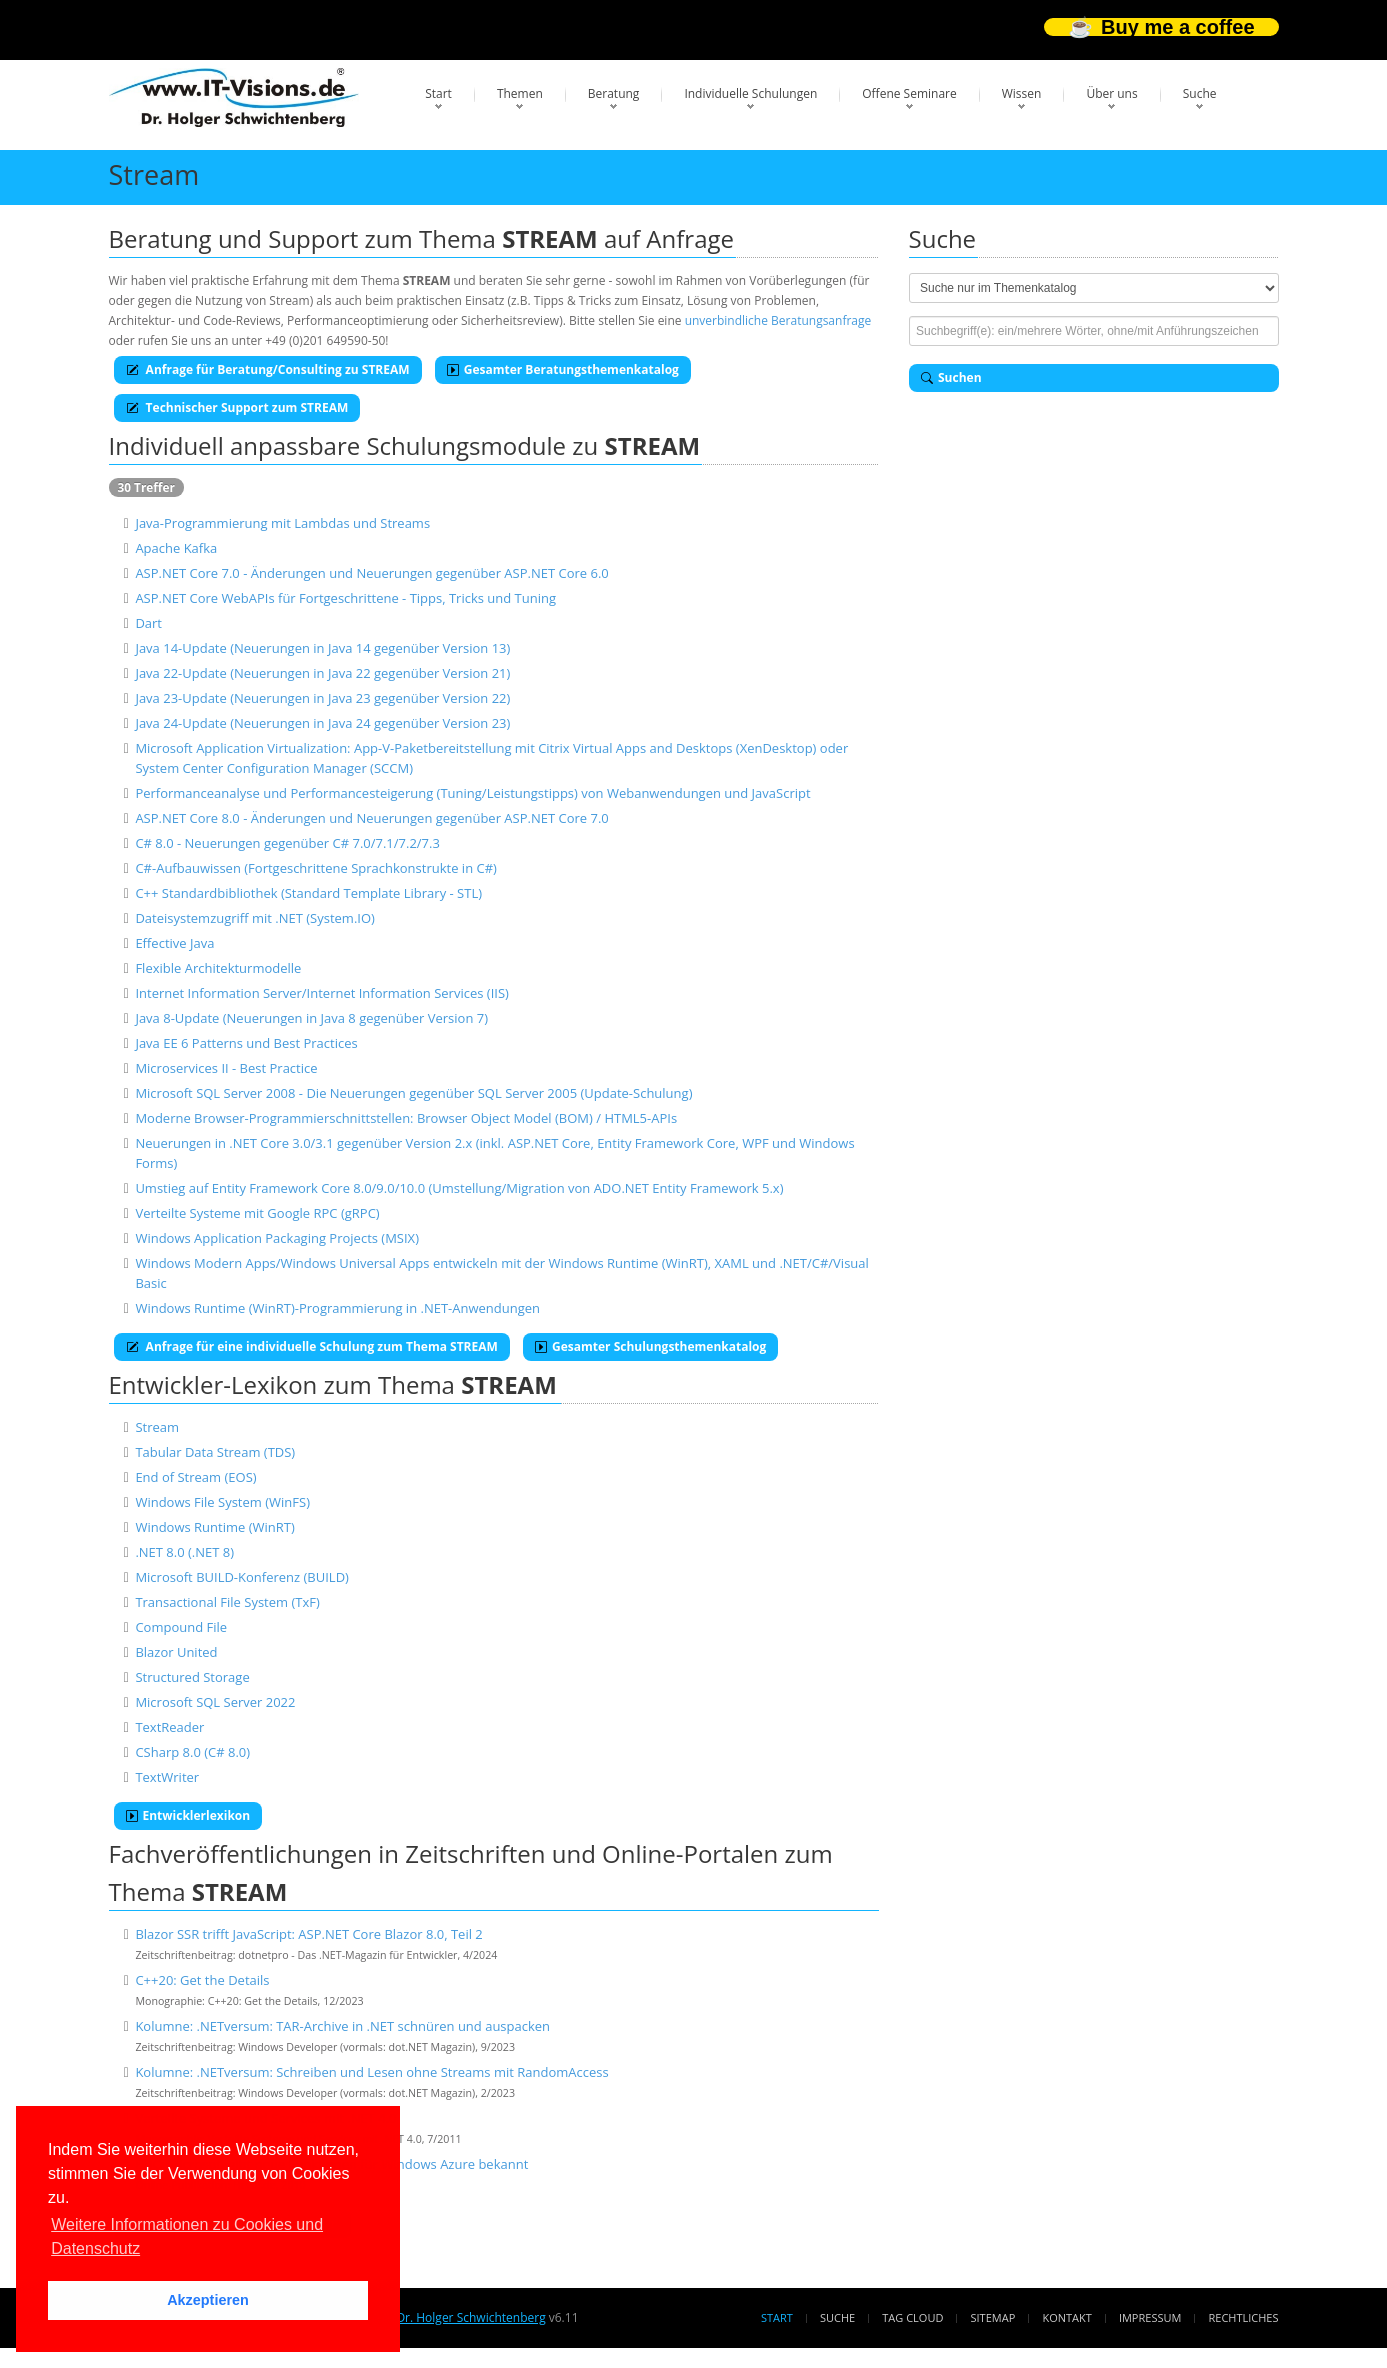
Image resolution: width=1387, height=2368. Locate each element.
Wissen (1022, 93)
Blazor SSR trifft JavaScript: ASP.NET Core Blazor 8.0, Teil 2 (308, 1934)
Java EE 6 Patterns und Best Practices (246, 1043)
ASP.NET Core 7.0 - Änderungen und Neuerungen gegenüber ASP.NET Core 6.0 (371, 573)
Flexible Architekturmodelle (218, 968)
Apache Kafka (176, 548)
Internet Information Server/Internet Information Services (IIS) (321, 993)
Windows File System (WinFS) (222, 1502)
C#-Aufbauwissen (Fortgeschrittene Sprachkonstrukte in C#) (316, 868)
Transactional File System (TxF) (227, 1602)
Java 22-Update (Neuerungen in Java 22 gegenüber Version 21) (322, 673)
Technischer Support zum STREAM (237, 407)
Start (438, 93)
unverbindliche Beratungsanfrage (778, 320)
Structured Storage (192, 1677)
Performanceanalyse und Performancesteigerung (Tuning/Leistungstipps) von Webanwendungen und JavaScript (472, 793)
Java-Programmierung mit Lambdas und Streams (282, 523)
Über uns (1111, 93)
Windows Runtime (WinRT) (214, 1527)
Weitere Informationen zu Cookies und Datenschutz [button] (187, 2236)
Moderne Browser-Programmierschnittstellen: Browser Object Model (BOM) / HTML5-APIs (406, 1118)
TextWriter (167, 1777)
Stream (157, 1427)
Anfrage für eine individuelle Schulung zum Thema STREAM (312, 1346)
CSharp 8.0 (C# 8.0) (192, 1752)
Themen (520, 93)
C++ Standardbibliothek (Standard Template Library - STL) (308, 893)
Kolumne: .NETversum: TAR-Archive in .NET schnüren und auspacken (342, 2026)
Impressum (1150, 2317)
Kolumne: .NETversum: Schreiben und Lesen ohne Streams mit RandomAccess (371, 2072)
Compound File (181, 1627)
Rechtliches (1244, 2317)
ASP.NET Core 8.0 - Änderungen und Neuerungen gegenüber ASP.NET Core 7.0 (371, 818)
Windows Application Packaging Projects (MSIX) (277, 1238)
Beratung (614, 93)
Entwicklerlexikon (188, 1815)
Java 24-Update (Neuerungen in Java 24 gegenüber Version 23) (322, 723)
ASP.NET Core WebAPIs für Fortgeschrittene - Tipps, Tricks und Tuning (345, 598)
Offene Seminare (909, 93)
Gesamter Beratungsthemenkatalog (563, 369)
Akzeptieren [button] (208, 2300)
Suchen (951, 377)
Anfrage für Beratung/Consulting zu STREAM (268, 369)
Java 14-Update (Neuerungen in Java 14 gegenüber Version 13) (322, 648)
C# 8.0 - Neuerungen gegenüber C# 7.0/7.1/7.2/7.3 (287, 843)
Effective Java (174, 943)
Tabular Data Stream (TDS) (215, 1452)
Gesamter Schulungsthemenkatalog (650, 1346)
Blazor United (176, 1652)
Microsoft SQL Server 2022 (215, 1702)
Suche (1200, 93)
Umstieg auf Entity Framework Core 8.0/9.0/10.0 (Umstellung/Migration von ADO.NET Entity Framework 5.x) (459, 1188)
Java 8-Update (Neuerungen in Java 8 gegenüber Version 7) (311, 1018)
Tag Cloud (912, 2317)
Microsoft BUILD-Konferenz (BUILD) (242, 1577)
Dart (148, 623)
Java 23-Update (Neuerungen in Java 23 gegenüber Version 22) (322, 698)
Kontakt (1066, 2317)
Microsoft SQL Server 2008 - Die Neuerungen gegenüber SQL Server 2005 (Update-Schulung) (413, 1093)
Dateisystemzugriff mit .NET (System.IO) (255, 918)
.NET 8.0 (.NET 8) (184, 1552)
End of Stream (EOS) (195, 1477)
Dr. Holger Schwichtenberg (470, 2317)
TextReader (169, 1727)
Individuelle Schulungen (750, 93)
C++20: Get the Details (202, 1980)
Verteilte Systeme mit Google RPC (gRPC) (257, 1213)
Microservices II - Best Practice (226, 1068)
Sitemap (993, 2317)
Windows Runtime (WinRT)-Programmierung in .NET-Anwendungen (337, 1308)
